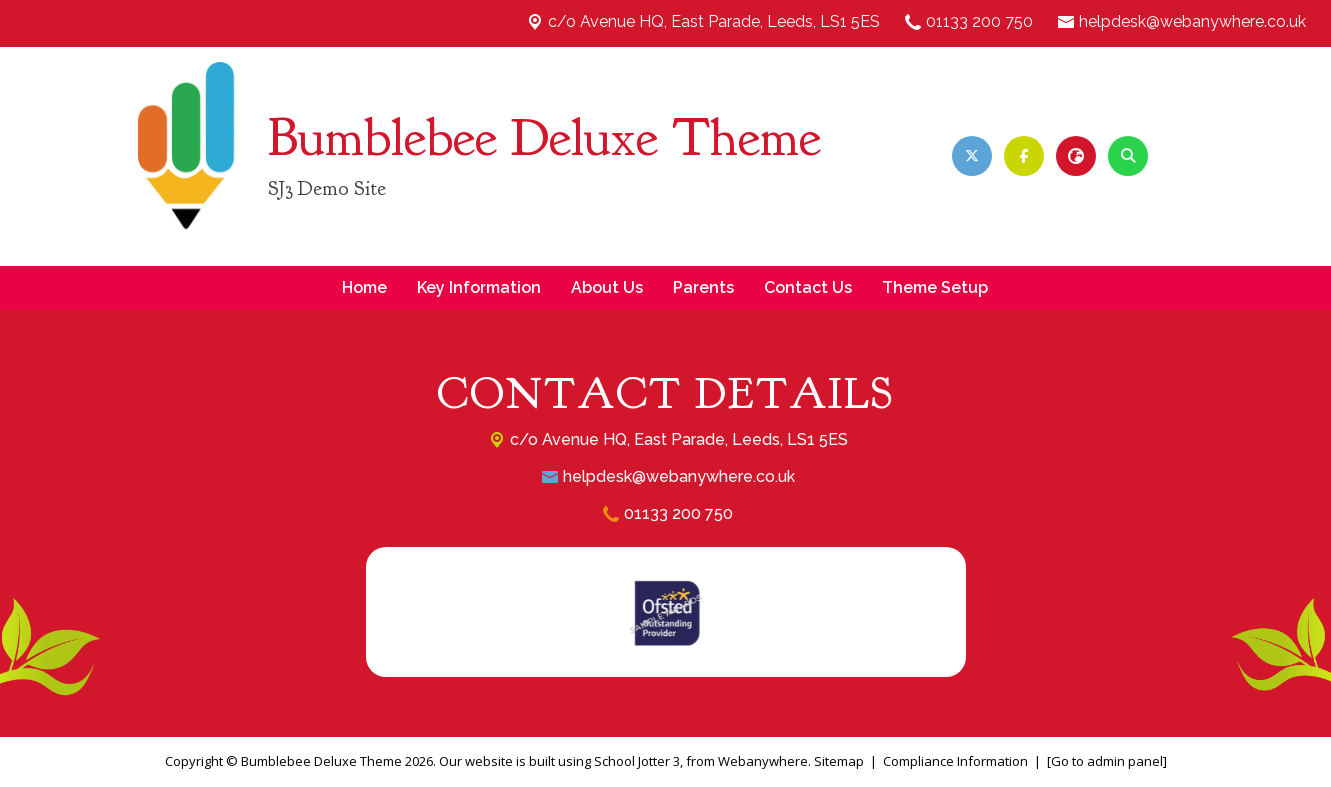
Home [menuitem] (364, 287)
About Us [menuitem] (607, 287)
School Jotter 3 (637, 761)
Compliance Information (955, 761)
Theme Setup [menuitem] (935, 287)
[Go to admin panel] (1107, 761)
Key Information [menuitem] (479, 287)
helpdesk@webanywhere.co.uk (1192, 21)
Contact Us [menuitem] (808, 287)
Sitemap (839, 761)
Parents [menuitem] (703, 287)
